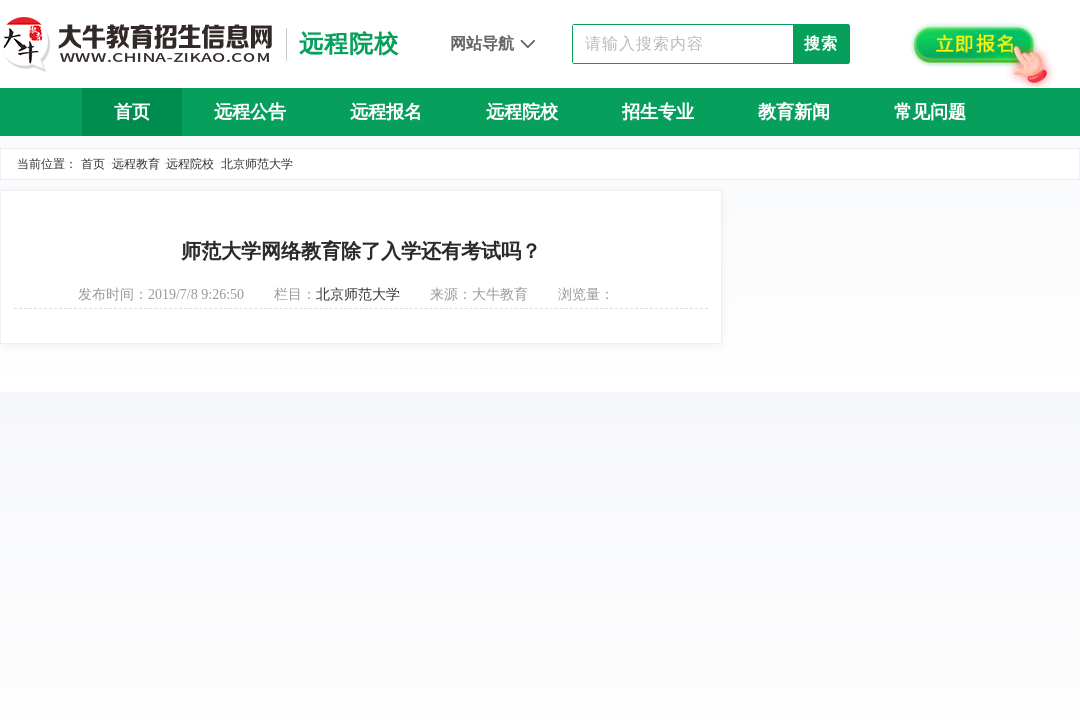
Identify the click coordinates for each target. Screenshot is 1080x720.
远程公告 (250, 112)
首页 (132, 112)
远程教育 (136, 164)
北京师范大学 (257, 164)
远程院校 (522, 112)
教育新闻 (794, 112)
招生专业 (658, 112)
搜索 (821, 43)
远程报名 (386, 112)
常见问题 (930, 112)
